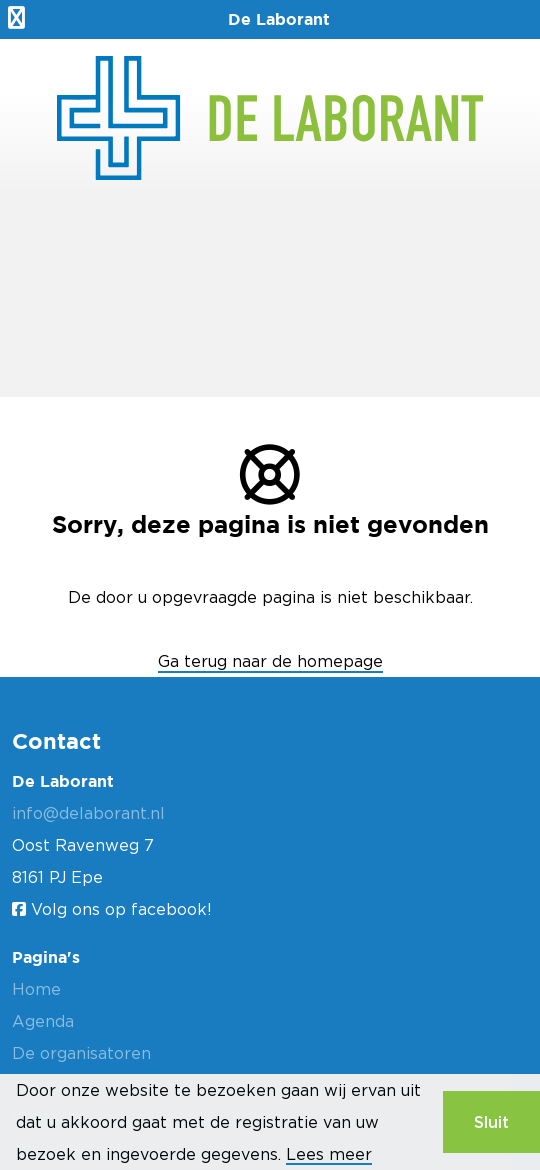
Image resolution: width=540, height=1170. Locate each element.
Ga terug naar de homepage (270, 661)
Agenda (43, 1021)
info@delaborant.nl (88, 813)
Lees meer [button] (329, 1154)
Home (36, 989)
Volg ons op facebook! (112, 909)
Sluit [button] (491, 1122)
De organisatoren (81, 1053)
